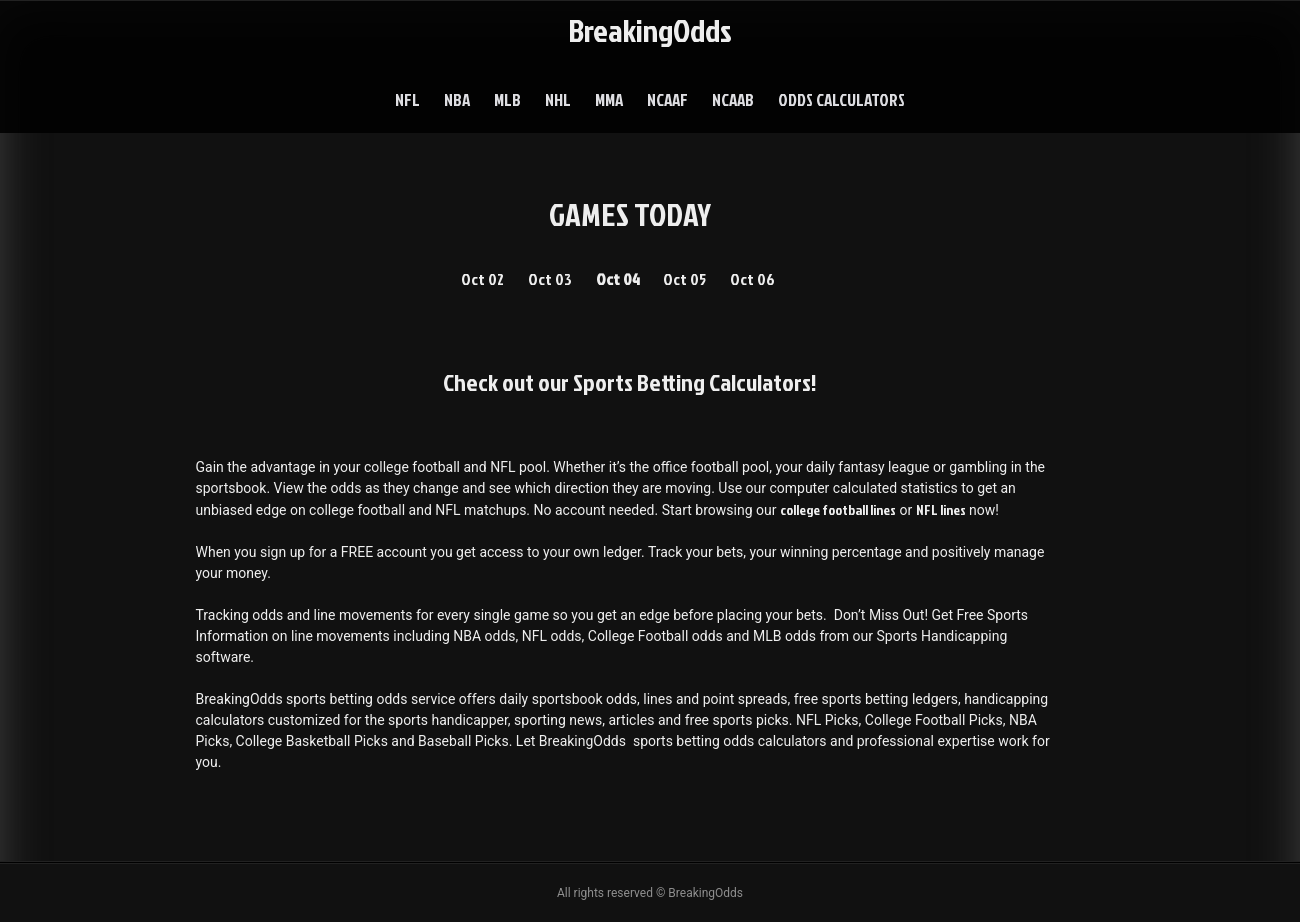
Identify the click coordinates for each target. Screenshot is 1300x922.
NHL (558, 99)
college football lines (838, 509)
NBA (457, 99)
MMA (609, 99)
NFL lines (941, 509)
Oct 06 (752, 279)
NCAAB (733, 99)
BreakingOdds (650, 29)
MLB (507, 99)
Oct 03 (550, 279)
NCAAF (667, 99)
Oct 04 (618, 279)
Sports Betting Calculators (692, 382)
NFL (407, 99)
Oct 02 (482, 279)
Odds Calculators (841, 99)
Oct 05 (684, 279)
